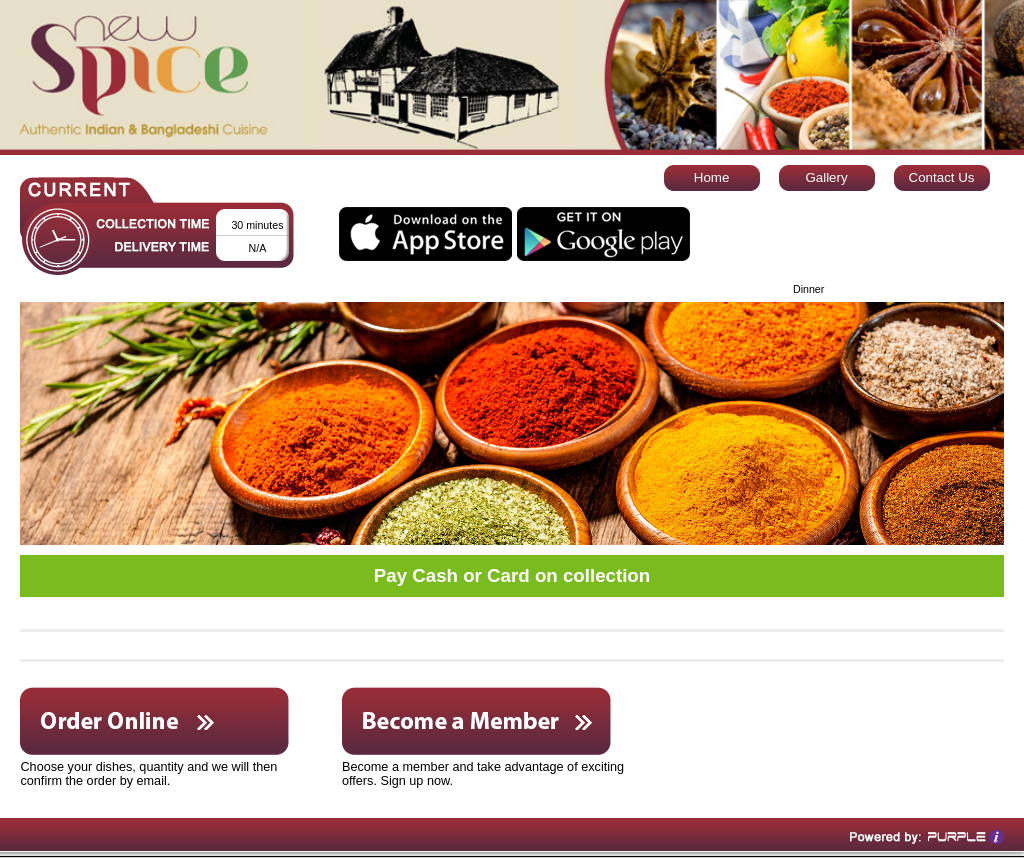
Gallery (826, 177)
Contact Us (942, 177)
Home (712, 177)
